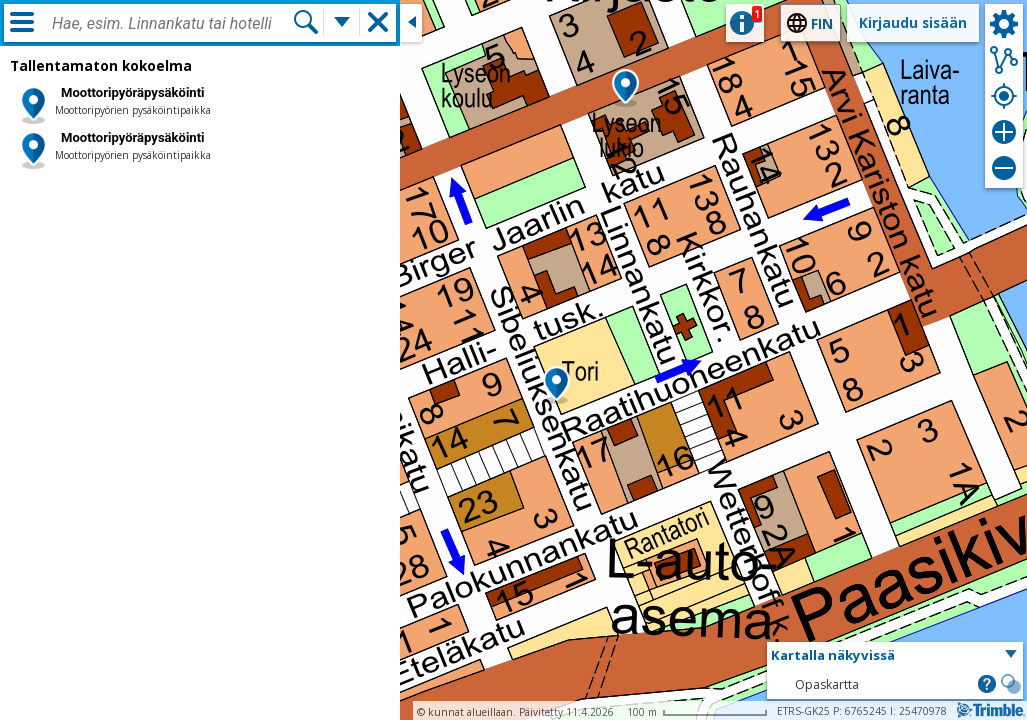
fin (822, 23)
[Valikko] (22, 22)
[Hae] (306, 22)
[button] (556, 385)
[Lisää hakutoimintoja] (342, 22)
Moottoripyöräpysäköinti (133, 92)
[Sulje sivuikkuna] (411, 23)
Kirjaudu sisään (913, 22)
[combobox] (172, 24)
